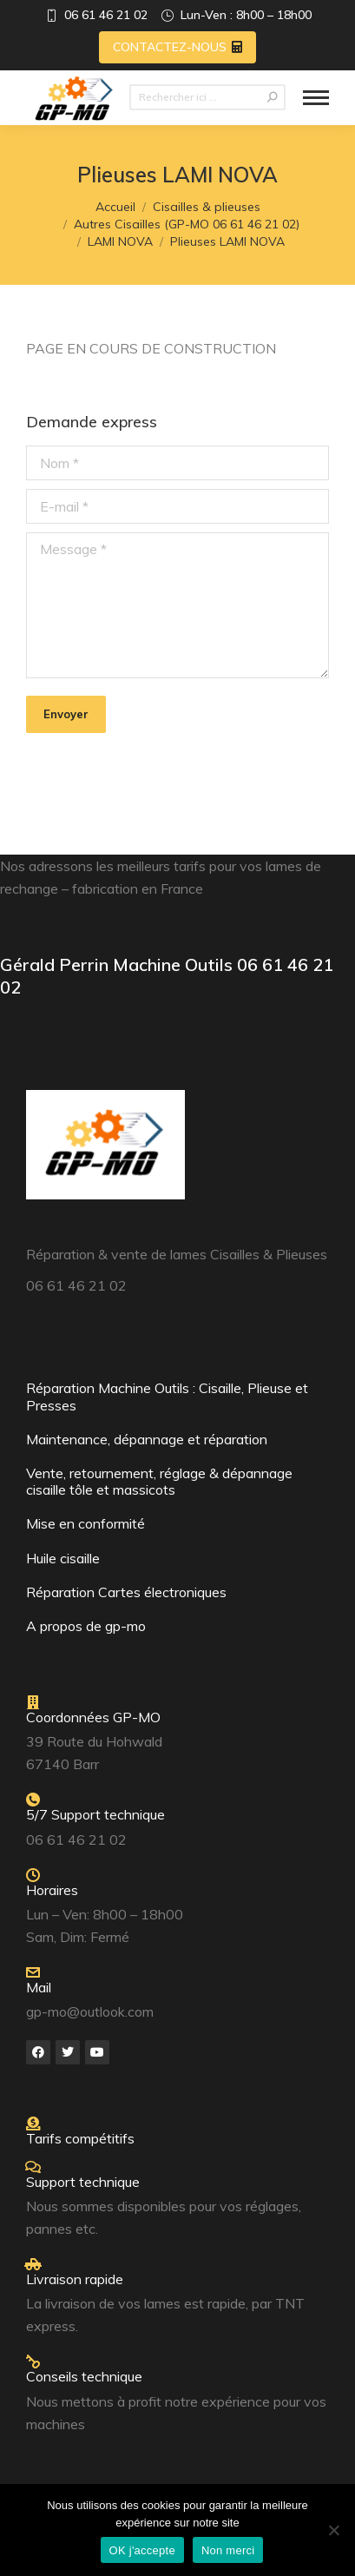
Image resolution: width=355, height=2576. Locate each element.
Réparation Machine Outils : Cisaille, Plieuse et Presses (167, 1396)
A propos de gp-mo (86, 1626)
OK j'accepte (142, 2550)
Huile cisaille (63, 1558)
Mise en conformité (85, 1523)
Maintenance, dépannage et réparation (146, 1439)
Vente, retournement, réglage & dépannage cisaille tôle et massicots (159, 1481)
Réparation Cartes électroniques (126, 1592)
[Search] (207, 97)
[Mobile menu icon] (316, 97)
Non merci (228, 2550)
